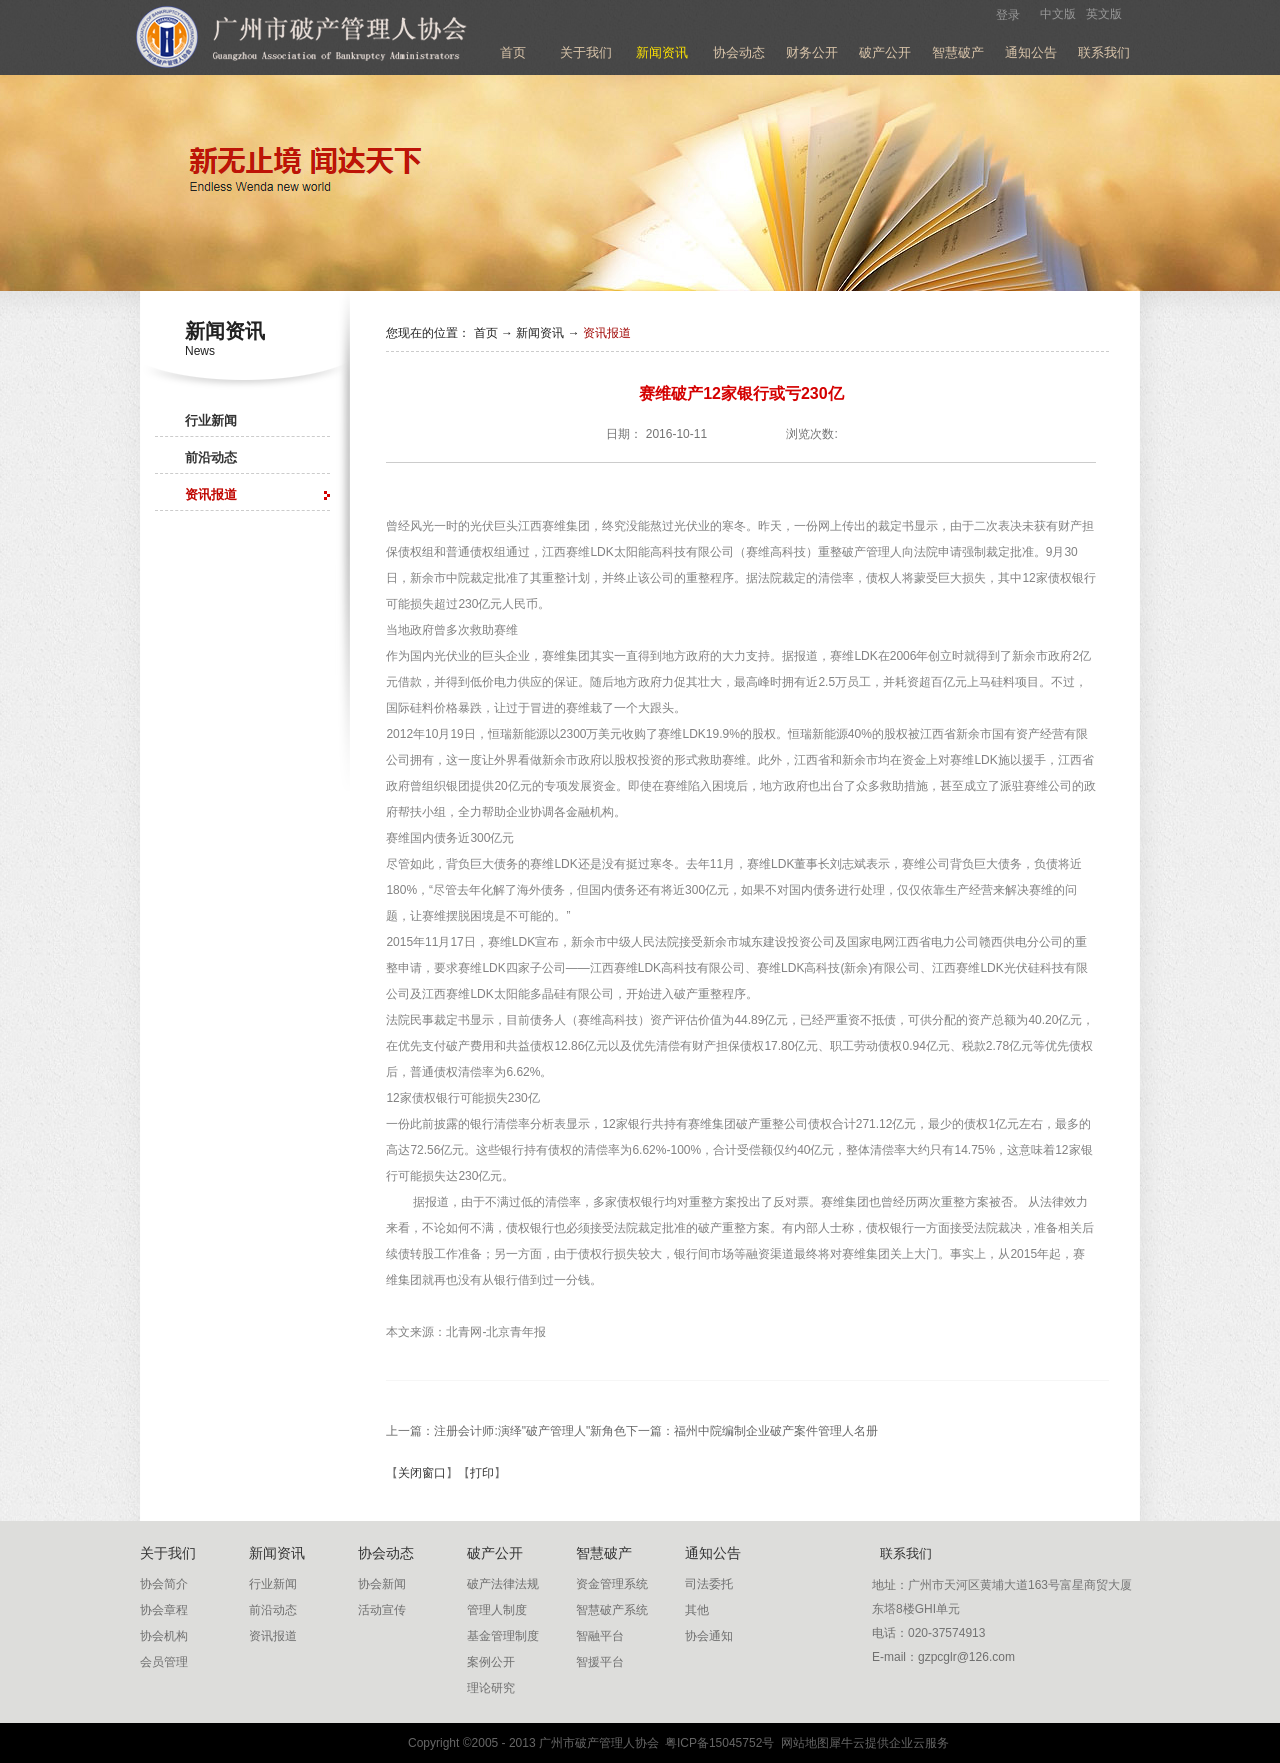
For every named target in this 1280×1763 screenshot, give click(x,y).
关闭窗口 (422, 1473)
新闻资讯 (540, 333)
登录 (1008, 15)
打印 (482, 1473)
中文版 (1058, 14)
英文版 (1104, 14)
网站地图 (801, 1743)
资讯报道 (607, 333)
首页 (513, 52)
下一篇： (752, 1431)
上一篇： (506, 1431)
